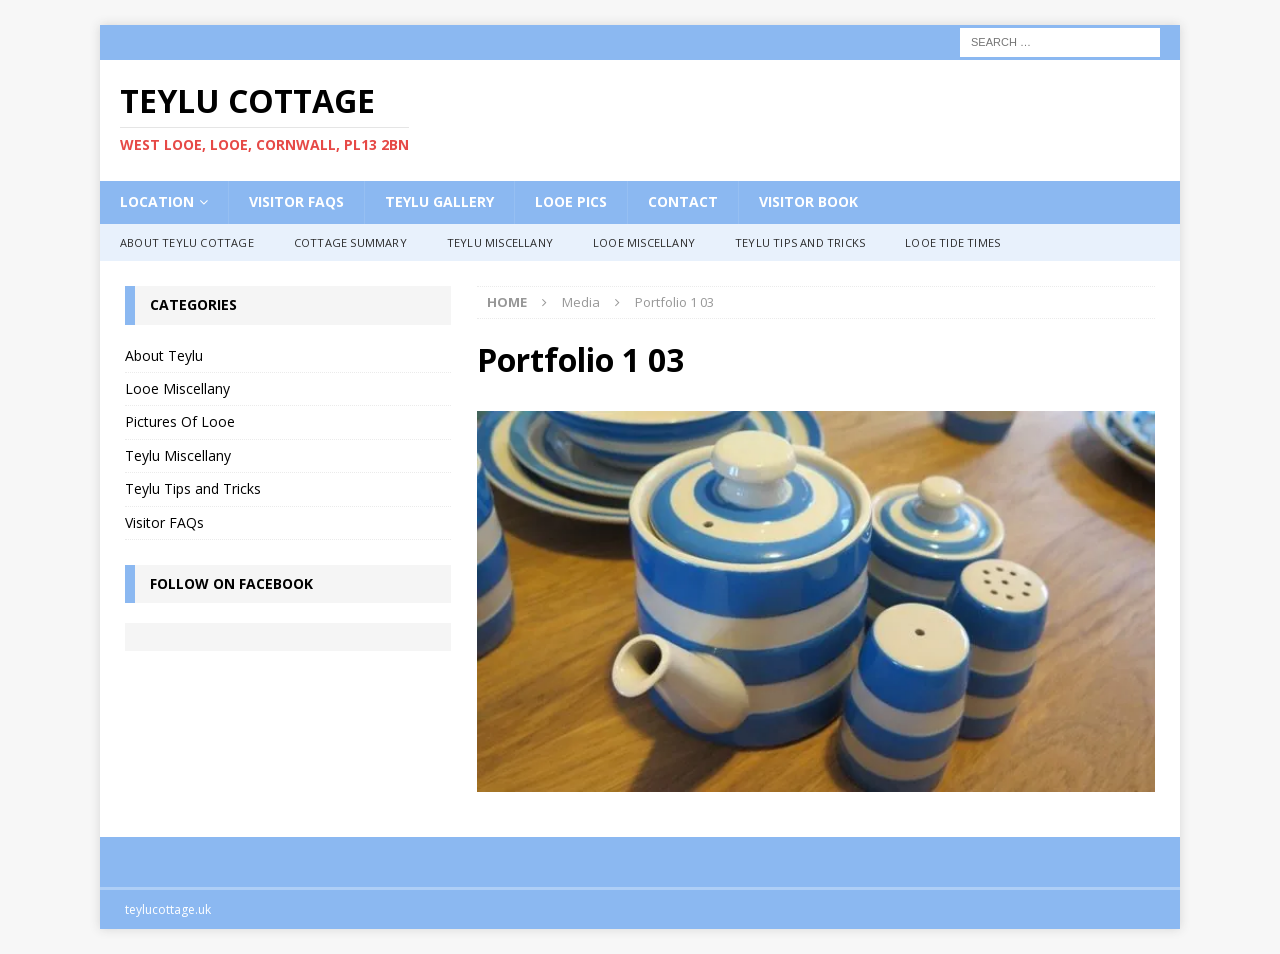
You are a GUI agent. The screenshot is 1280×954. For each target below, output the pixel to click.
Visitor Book (808, 201)
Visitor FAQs (296, 201)
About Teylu (164, 355)
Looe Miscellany (644, 242)
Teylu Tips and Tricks (800, 242)
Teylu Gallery (439, 201)
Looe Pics (571, 201)
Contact (683, 201)
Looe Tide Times (952, 242)
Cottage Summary (350, 242)
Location (157, 201)
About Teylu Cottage (187, 242)
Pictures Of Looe (180, 421)
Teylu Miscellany (500, 242)
